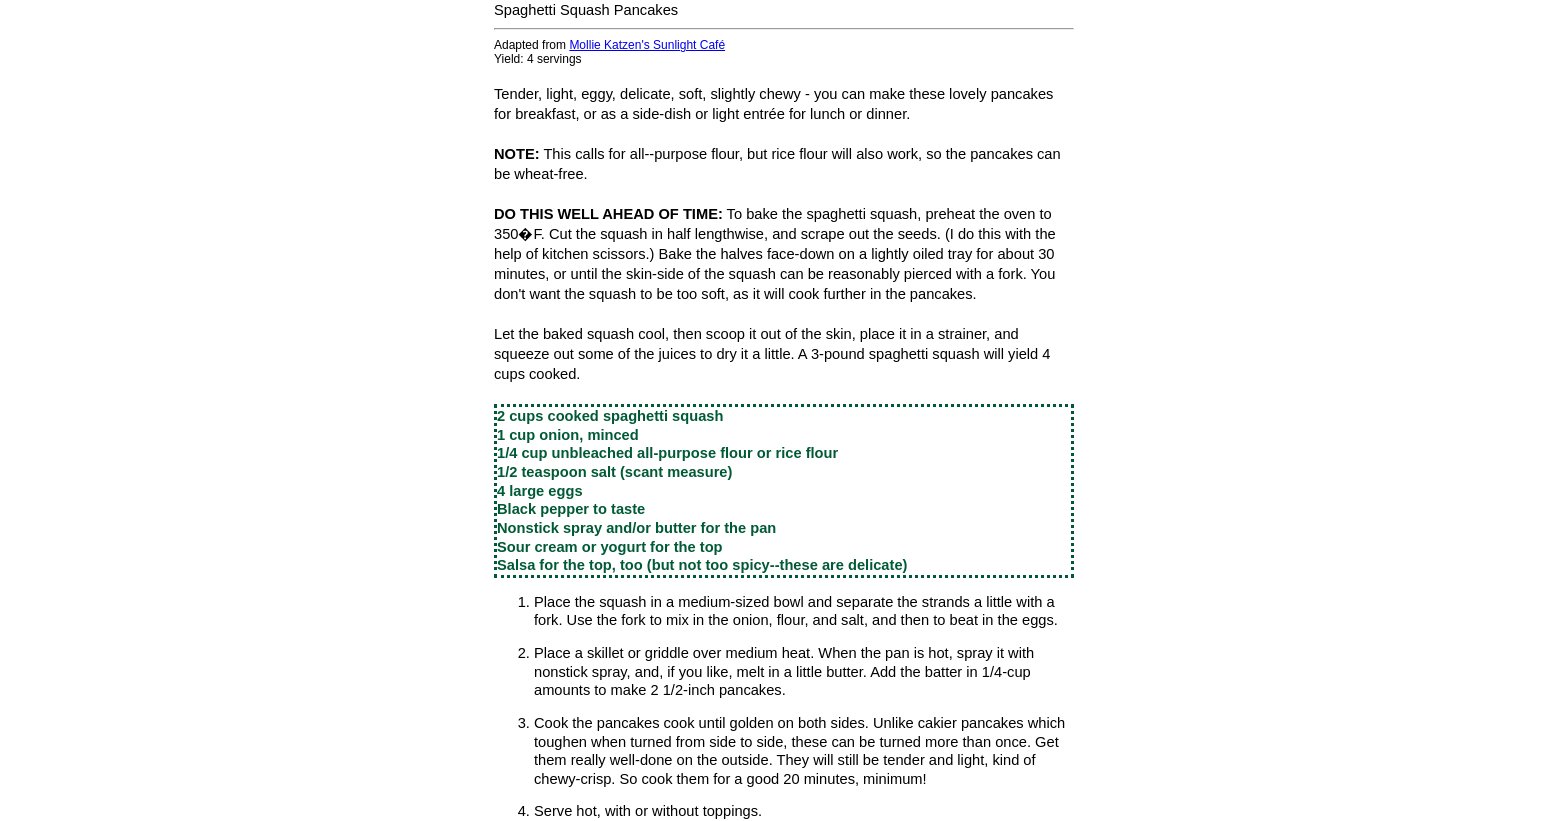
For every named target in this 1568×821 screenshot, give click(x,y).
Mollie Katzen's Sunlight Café (647, 45)
